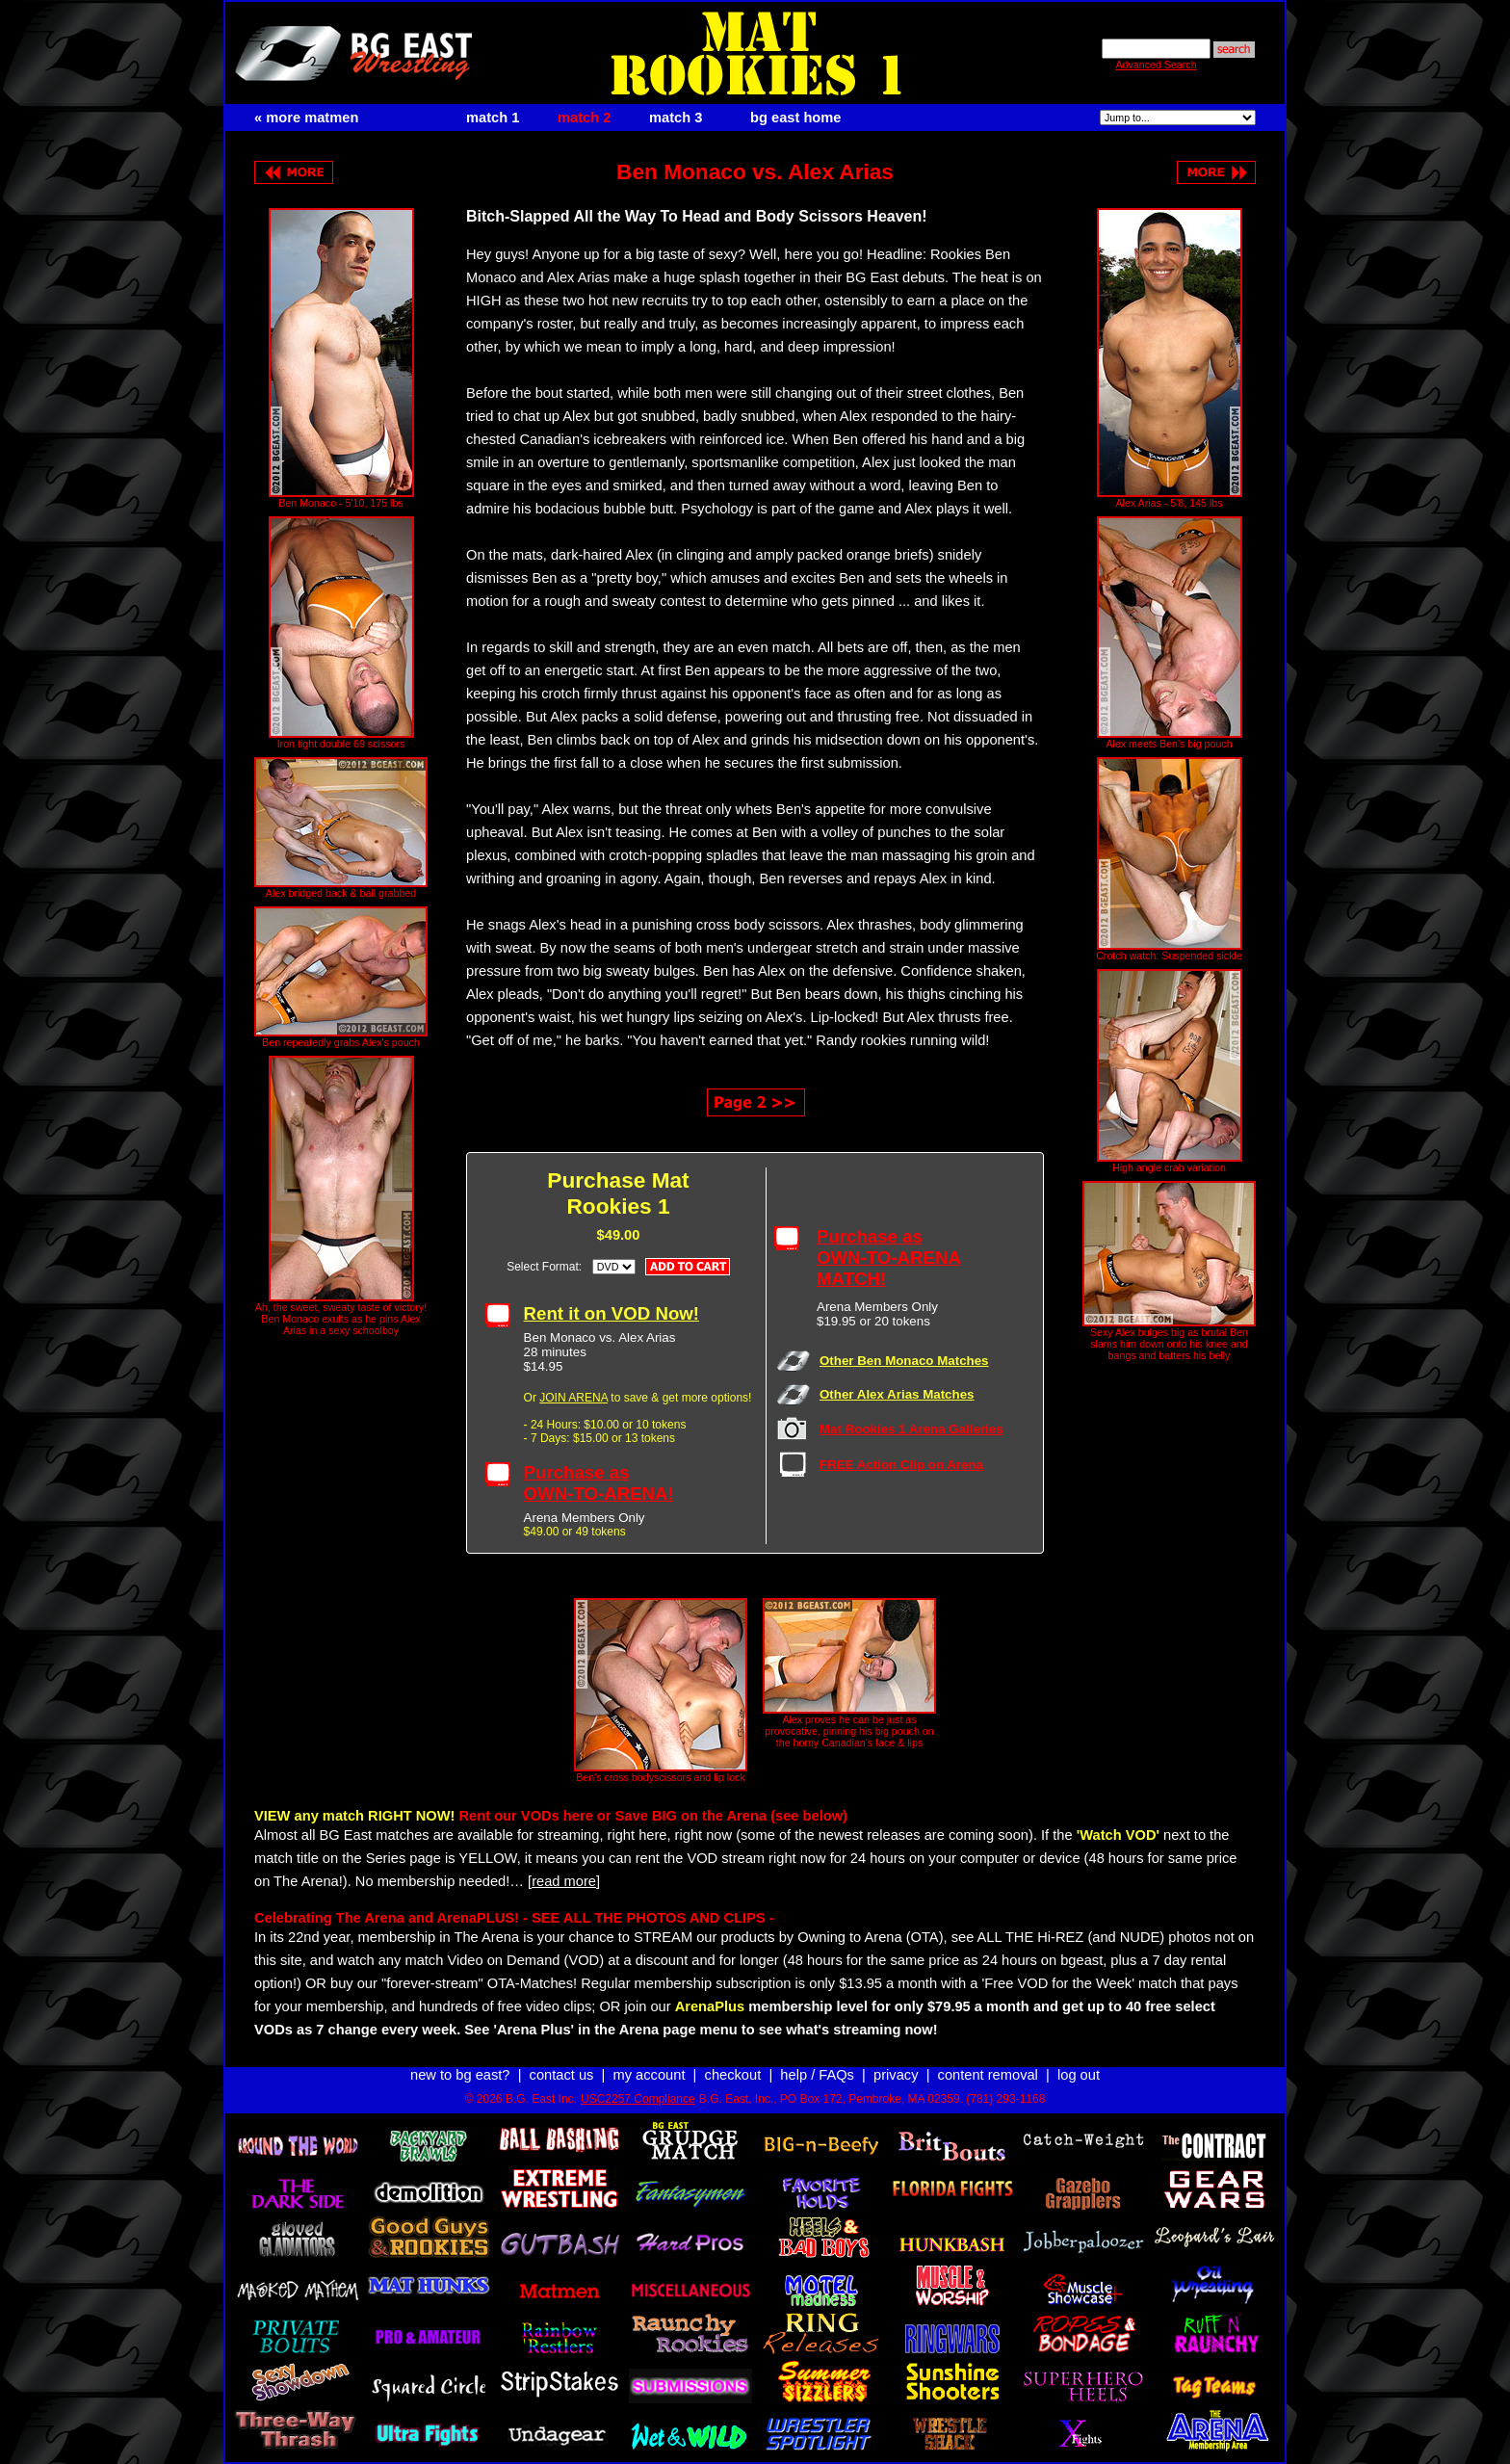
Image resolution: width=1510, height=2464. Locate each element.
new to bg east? (459, 2075)
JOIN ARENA (573, 1397)
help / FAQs (817, 2075)
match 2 (584, 117)
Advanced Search (1155, 64)
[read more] (564, 1881)
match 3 (675, 117)
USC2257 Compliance (638, 2099)
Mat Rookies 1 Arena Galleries (911, 1429)
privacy (895, 2075)
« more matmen (306, 117)
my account (649, 2075)
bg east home (795, 117)
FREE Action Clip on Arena (901, 1464)
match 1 (492, 117)
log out (1078, 2075)
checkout (733, 2075)
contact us (562, 2075)
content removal (988, 2075)
